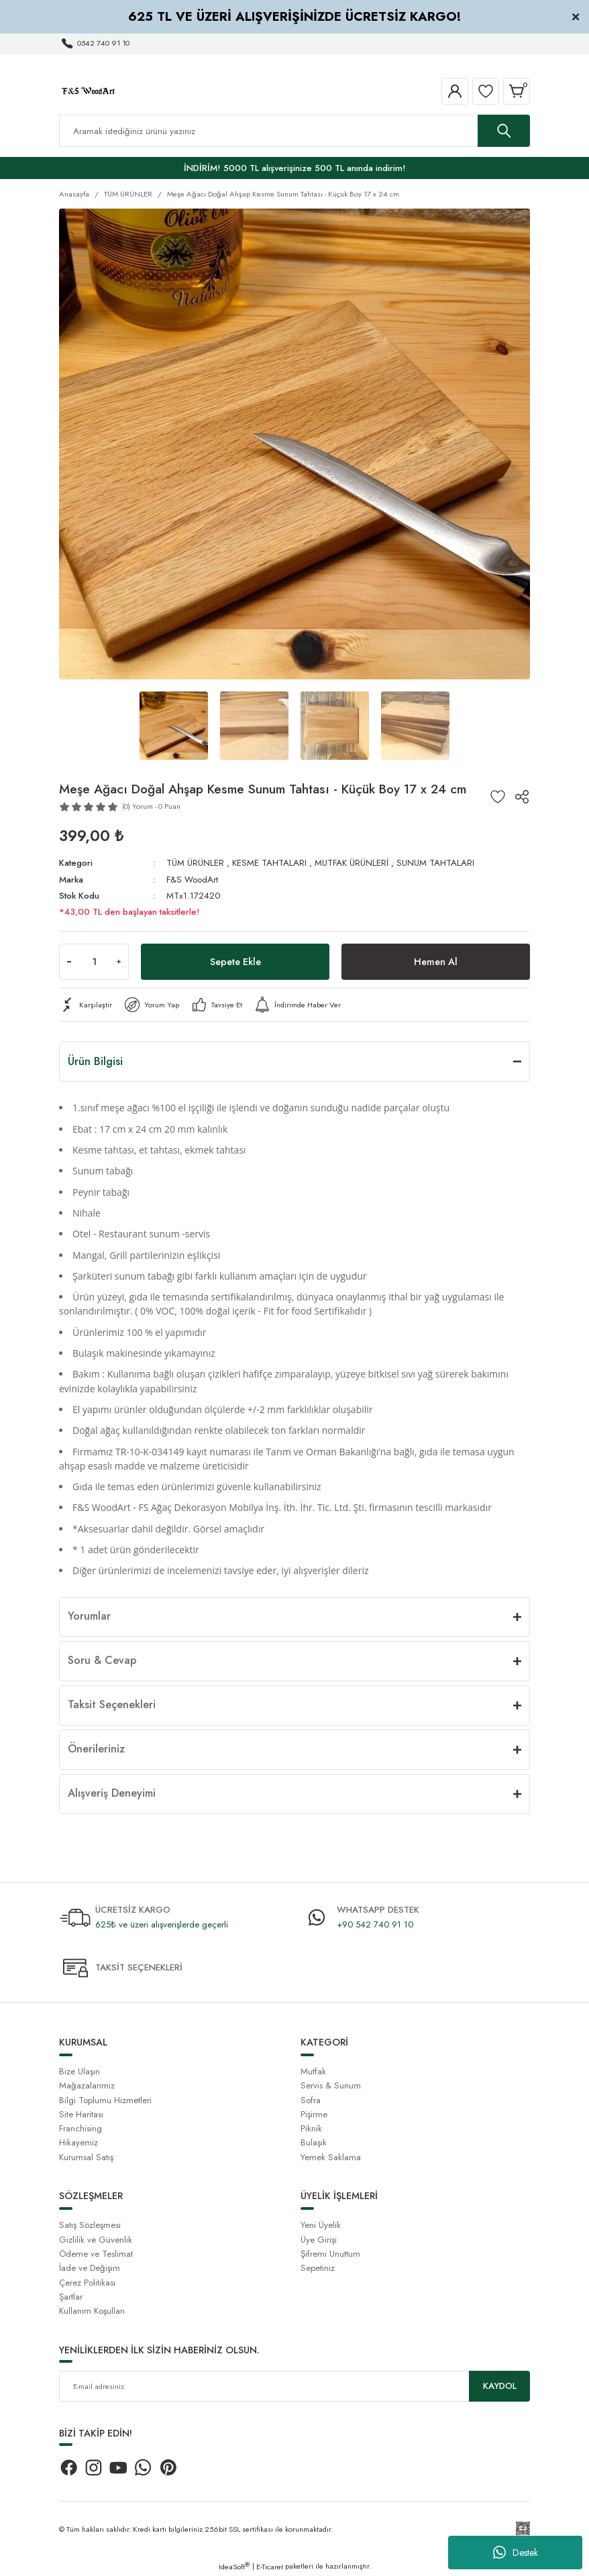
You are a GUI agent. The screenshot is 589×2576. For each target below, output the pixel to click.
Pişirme (314, 2114)
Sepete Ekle (235, 961)
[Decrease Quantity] (69, 961)
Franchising (80, 2128)
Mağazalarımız (87, 2085)
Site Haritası (81, 2114)
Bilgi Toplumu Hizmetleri (105, 2100)
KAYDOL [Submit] (500, 2385)
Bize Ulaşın (79, 2071)
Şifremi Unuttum (330, 2253)
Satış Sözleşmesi (90, 2225)
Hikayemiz (78, 2142)
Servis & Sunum (331, 2085)
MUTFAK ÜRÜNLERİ (351, 862)
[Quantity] (93, 961)
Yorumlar (89, 1616)
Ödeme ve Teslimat (96, 2253)
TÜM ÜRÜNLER (195, 862)
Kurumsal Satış (86, 2157)
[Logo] (88, 90)
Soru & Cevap (102, 1660)
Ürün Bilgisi (95, 1061)
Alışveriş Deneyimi (112, 1793)
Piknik (311, 2128)
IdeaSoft (234, 2566)
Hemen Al (436, 961)
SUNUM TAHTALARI (435, 862)
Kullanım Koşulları (92, 2310)
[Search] (294, 131)
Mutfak (313, 2071)
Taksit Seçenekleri (112, 1704)
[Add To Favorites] (498, 797)
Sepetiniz (318, 2267)
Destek (515, 2552)
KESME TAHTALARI (269, 862)
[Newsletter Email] (294, 2386)
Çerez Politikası (87, 2282)
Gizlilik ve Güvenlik (95, 2239)
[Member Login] (454, 91)
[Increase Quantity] (118, 961)
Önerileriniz (96, 1748)
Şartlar (71, 2296)
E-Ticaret (269, 2566)
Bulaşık (314, 2142)
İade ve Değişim (89, 2267)
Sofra (311, 2100)
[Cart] (516, 91)
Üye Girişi (319, 2239)
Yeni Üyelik (321, 2225)
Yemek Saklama (331, 2157)
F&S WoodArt (192, 879)
